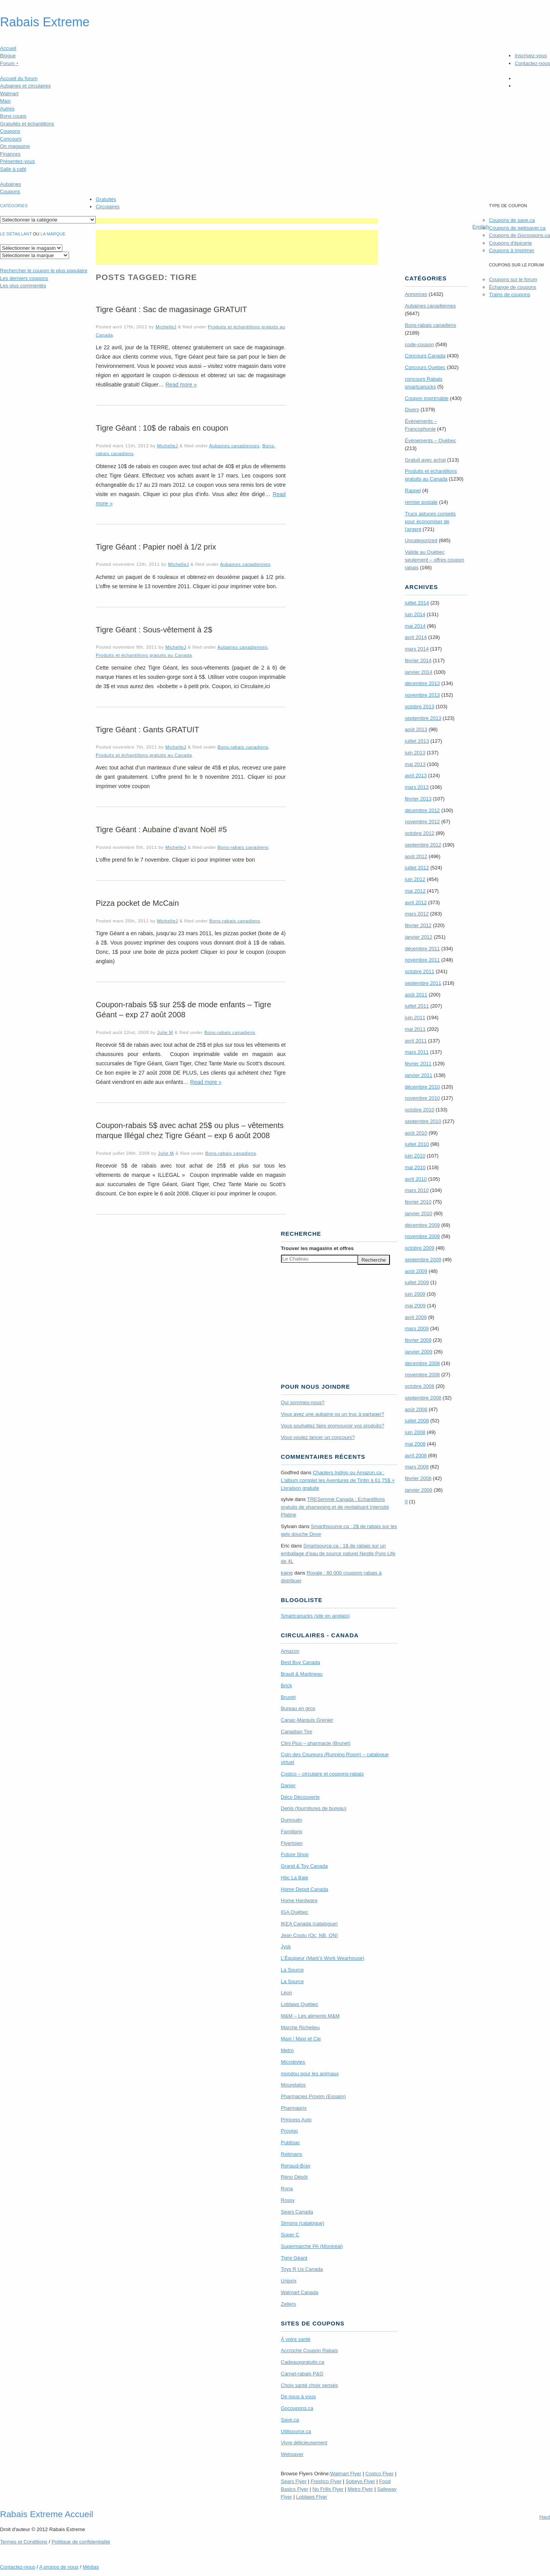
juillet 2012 (417, 868)
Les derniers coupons (24, 278)
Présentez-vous (17, 161)
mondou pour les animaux (310, 2073)
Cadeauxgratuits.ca (302, 2362)
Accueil (8, 48)
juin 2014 (415, 614)
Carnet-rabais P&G (302, 2374)
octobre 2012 (419, 833)
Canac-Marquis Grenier (307, 1720)
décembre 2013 (422, 683)
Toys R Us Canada (302, 2269)
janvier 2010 (419, 1213)
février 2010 (418, 1202)
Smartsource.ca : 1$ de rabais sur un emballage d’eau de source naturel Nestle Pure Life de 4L (338, 1553)
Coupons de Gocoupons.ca (519, 235)
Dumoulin (291, 1820)
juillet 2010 (417, 1144)
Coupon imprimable (427, 398)
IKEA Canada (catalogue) (309, 1924)
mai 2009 (415, 1306)
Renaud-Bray (296, 2166)
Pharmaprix (294, 2108)
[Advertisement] (237, 221)
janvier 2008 (419, 1490)
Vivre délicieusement (304, 2442)
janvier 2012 (419, 937)
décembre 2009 (422, 1225)
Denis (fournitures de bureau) (314, 1808)
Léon (286, 1993)
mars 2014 (417, 649)
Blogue (8, 55)
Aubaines (10, 184)
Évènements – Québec (430, 440)
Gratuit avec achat (425, 460)
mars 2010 (417, 1190)
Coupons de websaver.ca (517, 228)
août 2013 (416, 729)
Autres (7, 109)
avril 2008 (416, 1455)
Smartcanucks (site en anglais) (315, 1616)
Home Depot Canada (304, 1889)
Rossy (288, 2200)
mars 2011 (417, 1052)
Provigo (289, 2131)
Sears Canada (297, 2212)
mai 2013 (415, 764)
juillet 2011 (417, 1006)
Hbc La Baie (295, 1877)
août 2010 (416, 1133)
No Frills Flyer (327, 2489)
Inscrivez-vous (531, 55)
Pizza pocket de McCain (137, 903)
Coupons (10, 131)
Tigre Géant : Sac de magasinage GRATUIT (171, 309)
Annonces (416, 294)
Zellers (288, 2304)
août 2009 (416, 1271)
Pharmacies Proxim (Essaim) (313, 2096)
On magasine (15, 146)
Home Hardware (299, 1900)
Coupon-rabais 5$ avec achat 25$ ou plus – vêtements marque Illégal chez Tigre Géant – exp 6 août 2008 (190, 1130)
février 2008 (418, 1478)
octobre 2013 (419, 706)
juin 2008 (415, 1432)
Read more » (181, 384)
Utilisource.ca (296, 2431)
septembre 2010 (423, 1121)
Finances (10, 154)
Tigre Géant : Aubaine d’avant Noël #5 (161, 829)
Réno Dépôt (294, 2177)
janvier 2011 (419, 1075)
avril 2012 (416, 902)
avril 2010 (416, 1179)
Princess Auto (296, 2120)
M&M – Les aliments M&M (310, 2016)
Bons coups (13, 116)
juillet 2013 (417, 741)
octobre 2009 (419, 1248)
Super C (290, 2235)
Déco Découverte (300, 1797)
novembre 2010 (422, 1098)
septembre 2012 (423, 845)
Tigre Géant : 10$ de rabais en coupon (162, 428)
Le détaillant (16, 234)
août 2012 (416, 856)
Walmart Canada (300, 2292)
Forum (9, 63)
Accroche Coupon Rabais (309, 2350)
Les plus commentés (23, 286)
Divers (412, 409)
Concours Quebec (425, 367)
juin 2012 (415, 879)
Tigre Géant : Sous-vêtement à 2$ (154, 629)
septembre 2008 (423, 1398)
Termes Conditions (23, 2542)
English (480, 227)
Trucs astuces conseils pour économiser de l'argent (430, 521)
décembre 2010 (422, 1087)
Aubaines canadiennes (234, 445)
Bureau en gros (298, 1708)
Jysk (286, 1946)
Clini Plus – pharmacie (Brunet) (316, 1743)
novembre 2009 (422, 1236)
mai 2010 (415, 1167)
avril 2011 (416, 1041)
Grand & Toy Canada (304, 1866)
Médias (91, 2567)
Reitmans (291, 2154)
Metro (287, 2050)
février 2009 (418, 1340)
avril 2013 (416, 775)
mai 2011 (415, 1029)
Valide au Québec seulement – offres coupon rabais (434, 559)
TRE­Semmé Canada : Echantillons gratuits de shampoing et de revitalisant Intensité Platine (335, 1507)
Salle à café (13, 169)
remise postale (421, 502)
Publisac (290, 2142)
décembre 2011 (422, 948)
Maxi (5, 101)
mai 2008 (415, 1444)
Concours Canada (425, 356)
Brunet (288, 1697)
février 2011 (418, 1063)
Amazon (290, 1651)
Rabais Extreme (45, 22)
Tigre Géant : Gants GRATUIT (147, 729)
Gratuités (106, 199)
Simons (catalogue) (302, 2223)
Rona (287, 2188)
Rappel (413, 490)
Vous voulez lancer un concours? (318, 1437)
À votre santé (296, 2339)
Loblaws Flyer (311, 2497)
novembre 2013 (422, 695)
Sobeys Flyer (360, 2481)
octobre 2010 (419, 1110)
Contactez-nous (532, 63)
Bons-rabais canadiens (242, 746)
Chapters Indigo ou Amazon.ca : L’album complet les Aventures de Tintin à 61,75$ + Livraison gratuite (338, 1480)
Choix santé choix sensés (309, 2385)
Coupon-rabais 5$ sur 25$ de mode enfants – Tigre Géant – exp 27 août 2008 (183, 1009)
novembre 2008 (422, 1374)
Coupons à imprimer (511, 250)
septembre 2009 (423, 1259)
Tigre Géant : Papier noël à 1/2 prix (156, 547)
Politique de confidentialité (81, 2542)
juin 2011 (415, 1017)
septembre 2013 (423, 718)
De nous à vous (298, 2396)
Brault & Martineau (302, 1674)
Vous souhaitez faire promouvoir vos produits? (332, 1426)
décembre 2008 (422, 1363)
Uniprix (289, 2281)
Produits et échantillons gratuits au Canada (144, 655)
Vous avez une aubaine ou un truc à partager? (332, 1414)
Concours (11, 139)
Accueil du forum (19, 78)
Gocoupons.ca (297, 2408)
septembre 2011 (423, 983)
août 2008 (416, 1409)
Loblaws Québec (300, 2004)
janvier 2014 (419, 672)
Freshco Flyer (326, 2481)
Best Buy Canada (300, 1662)
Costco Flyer (380, 2473)
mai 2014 (415, 626)
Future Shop (295, 1854)
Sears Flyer (294, 2481)
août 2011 (416, 995)
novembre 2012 (422, 821)
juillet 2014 (417, 603)
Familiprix (292, 1831)
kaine (287, 1573)
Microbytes (293, 2062)
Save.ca (290, 2420)
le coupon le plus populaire (43, 270)
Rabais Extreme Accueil (46, 2514)
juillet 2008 (417, 1421)
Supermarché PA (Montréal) (312, 2246)
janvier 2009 (419, 1352)
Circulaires (107, 207)
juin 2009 (415, 1294)
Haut (545, 2517)
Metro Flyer (360, 2489)
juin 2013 (415, 753)
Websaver (292, 2454)
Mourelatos (293, 2085)
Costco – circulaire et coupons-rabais (322, 1774)
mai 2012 (415, 891)
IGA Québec (295, 1912)
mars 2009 (417, 1328)
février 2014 (418, 660)
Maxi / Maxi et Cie (301, 2039)
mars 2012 (417, 914)
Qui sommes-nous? (303, 1402)
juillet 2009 (417, 1282)
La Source (292, 1970)
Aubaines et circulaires (25, 86)
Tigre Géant (294, 2258)
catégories (14, 205)
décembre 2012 (422, 810)
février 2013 (418, 799)
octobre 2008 (419, 1386)
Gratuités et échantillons (27, 124)
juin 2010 (415, 1156)
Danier (288, 1785)
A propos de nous (58, 2567)
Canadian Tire (296, 1732)
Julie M (165, 1032)
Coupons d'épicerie (510, 243)
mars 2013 (417, 787)
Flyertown (292, 1843)
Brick (286, 1685)
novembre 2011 (422, 960)
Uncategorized (421, 540)
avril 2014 (416, 637)
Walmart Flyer (345, 2473)
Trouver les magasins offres (317, 1248)
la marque (53, 234)
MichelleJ (165, 326)
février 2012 (418, 925)
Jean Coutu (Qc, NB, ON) (309, 1935)
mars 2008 (417, 1467)
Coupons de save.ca (512, 220)
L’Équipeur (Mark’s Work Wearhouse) (322, 1958)
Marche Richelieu (300, 2027)
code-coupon (419, 344)
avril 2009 (416, 1317)
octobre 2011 (419, 971)
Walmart (9, 93)
